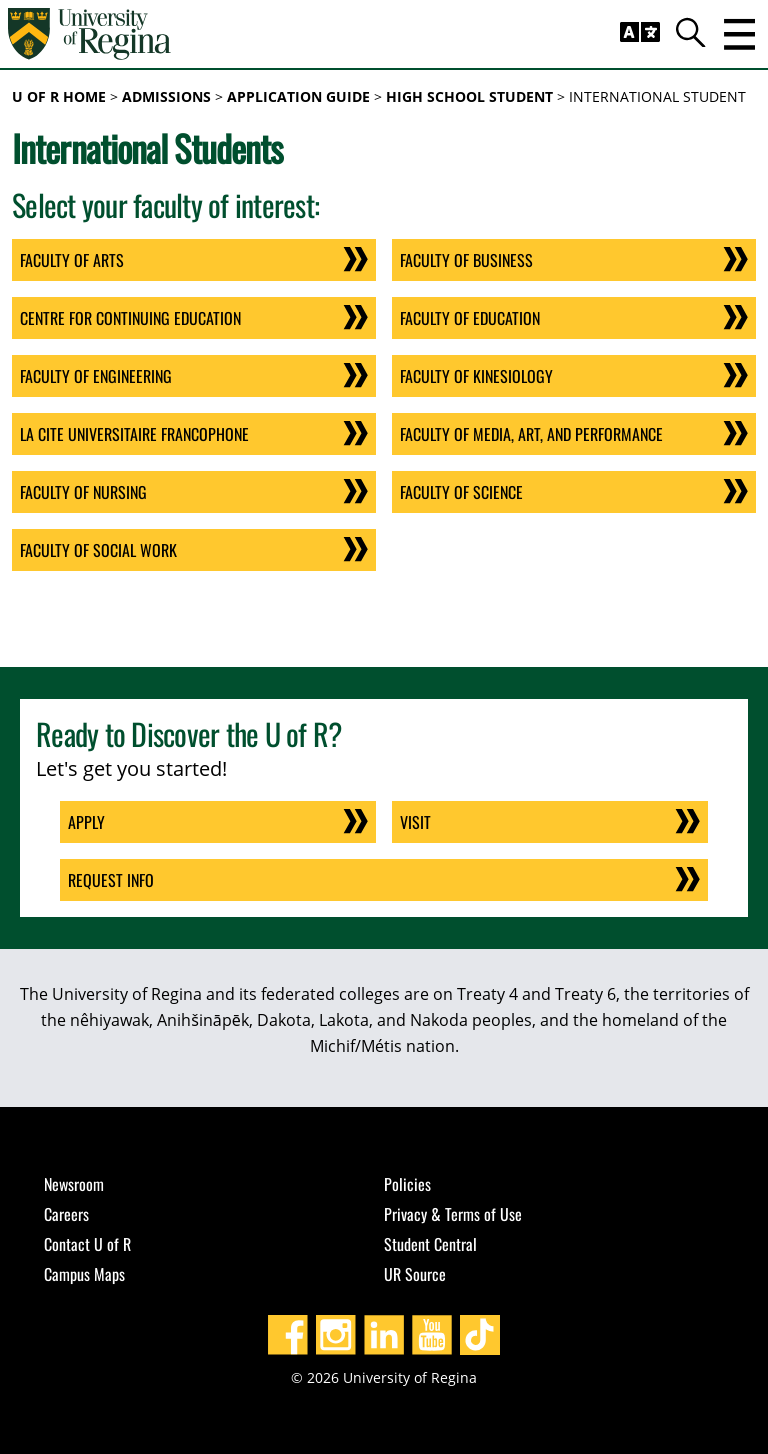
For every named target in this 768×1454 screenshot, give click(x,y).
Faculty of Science (461, 492)
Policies (407, 1184)
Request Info (111, 880)
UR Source (415, 1274)
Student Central (430, 1244)
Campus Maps (84, 1274)
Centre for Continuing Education (130, 318)
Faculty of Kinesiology (476, 376)
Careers (66, 1214)
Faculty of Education (470, 318)
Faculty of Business (466, 260)
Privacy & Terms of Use (453, 1214)
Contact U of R (87, 1244)
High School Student (469, 96)
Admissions (166, 96)
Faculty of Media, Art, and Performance (531, 434)
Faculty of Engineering (96, 376)
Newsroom (74, 1184)
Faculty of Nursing (83, 492)
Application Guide (298, 96)
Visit (415, 822)
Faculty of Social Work (98, 550)
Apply (86, 822)
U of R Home (59, 96)
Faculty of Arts (72, 260)
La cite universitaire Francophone (134, 434)
